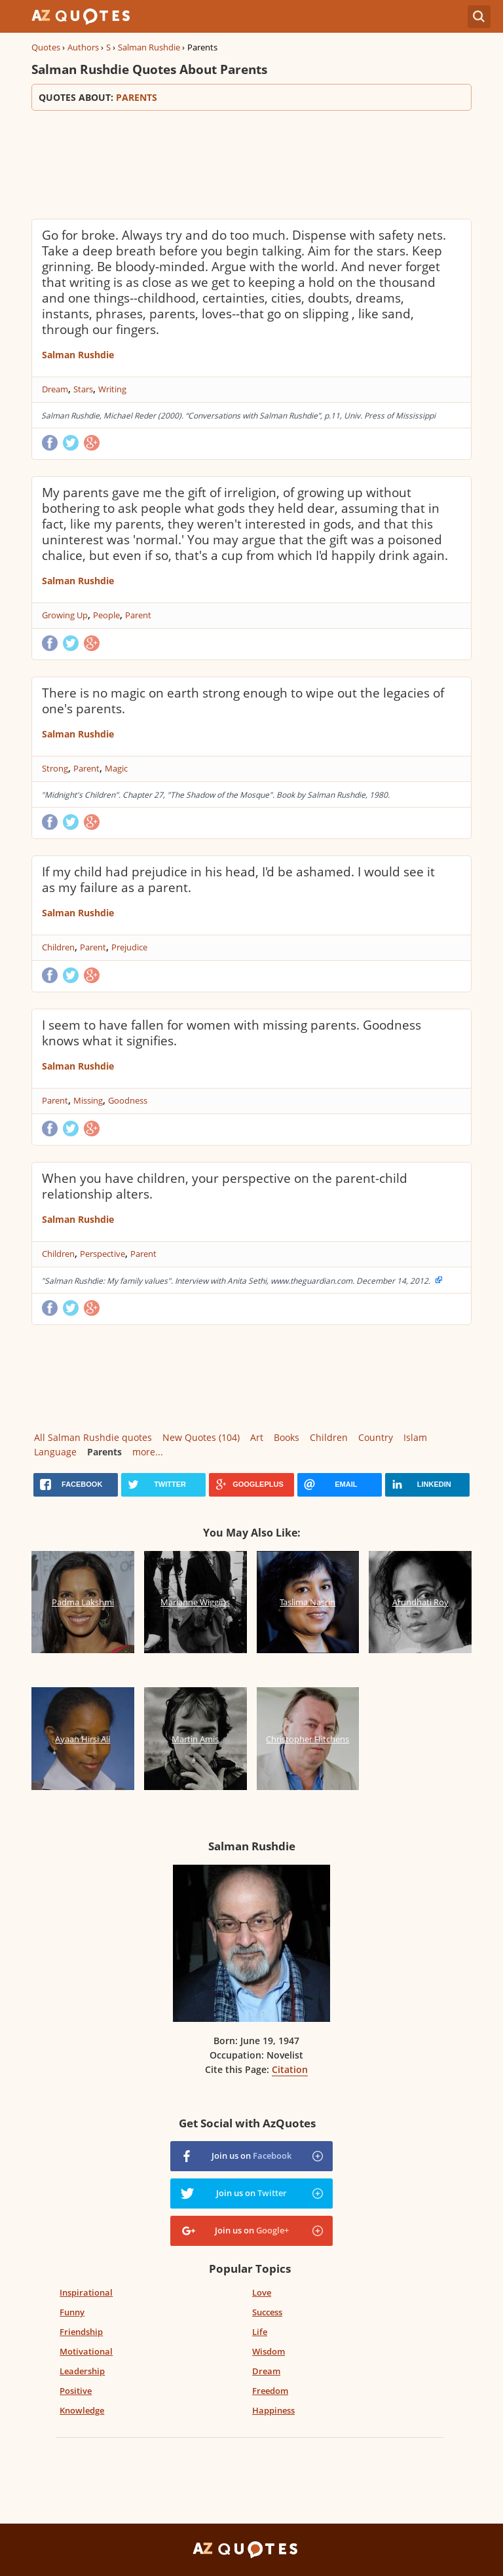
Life (259, 2332)
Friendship (81, 2332)
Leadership (82, 2371)
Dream (55, 389)
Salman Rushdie (149, 47)
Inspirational (86, 2292)
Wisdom (268, 2351)
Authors (83, 47)
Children (58, 947)
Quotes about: (251, 97)
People (106, 615)
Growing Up (65, 615)
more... (147, 1452)
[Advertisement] (251, 163)
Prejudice (129, 947)
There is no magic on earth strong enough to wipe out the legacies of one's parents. (243, 701)
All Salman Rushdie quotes (93, 1437)
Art (256, 1437)
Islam (415, 1437)
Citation (290, 2069)
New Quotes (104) (201, 1437)
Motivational (86, 2351)
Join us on (251, 2155)
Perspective (102, 1254)
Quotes (45, 47)
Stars (83, 389)
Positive (76, 2391)
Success (267, 2312)
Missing (88, 1100)
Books (286, 1437)
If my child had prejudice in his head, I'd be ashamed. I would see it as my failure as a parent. (238, 879)
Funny (72, 2312)
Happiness (273, 2410)
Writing (112, 389)
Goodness (127, 1100)
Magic (116, 768)
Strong (55, 768)
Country (375, 1437)
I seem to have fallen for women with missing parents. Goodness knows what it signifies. (231, 1033)
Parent (138, 615)
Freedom (270, 2391)
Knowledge (82, 2410)
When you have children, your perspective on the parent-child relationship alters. (224, 1186)
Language (55, 1452)
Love (261, 2292)
